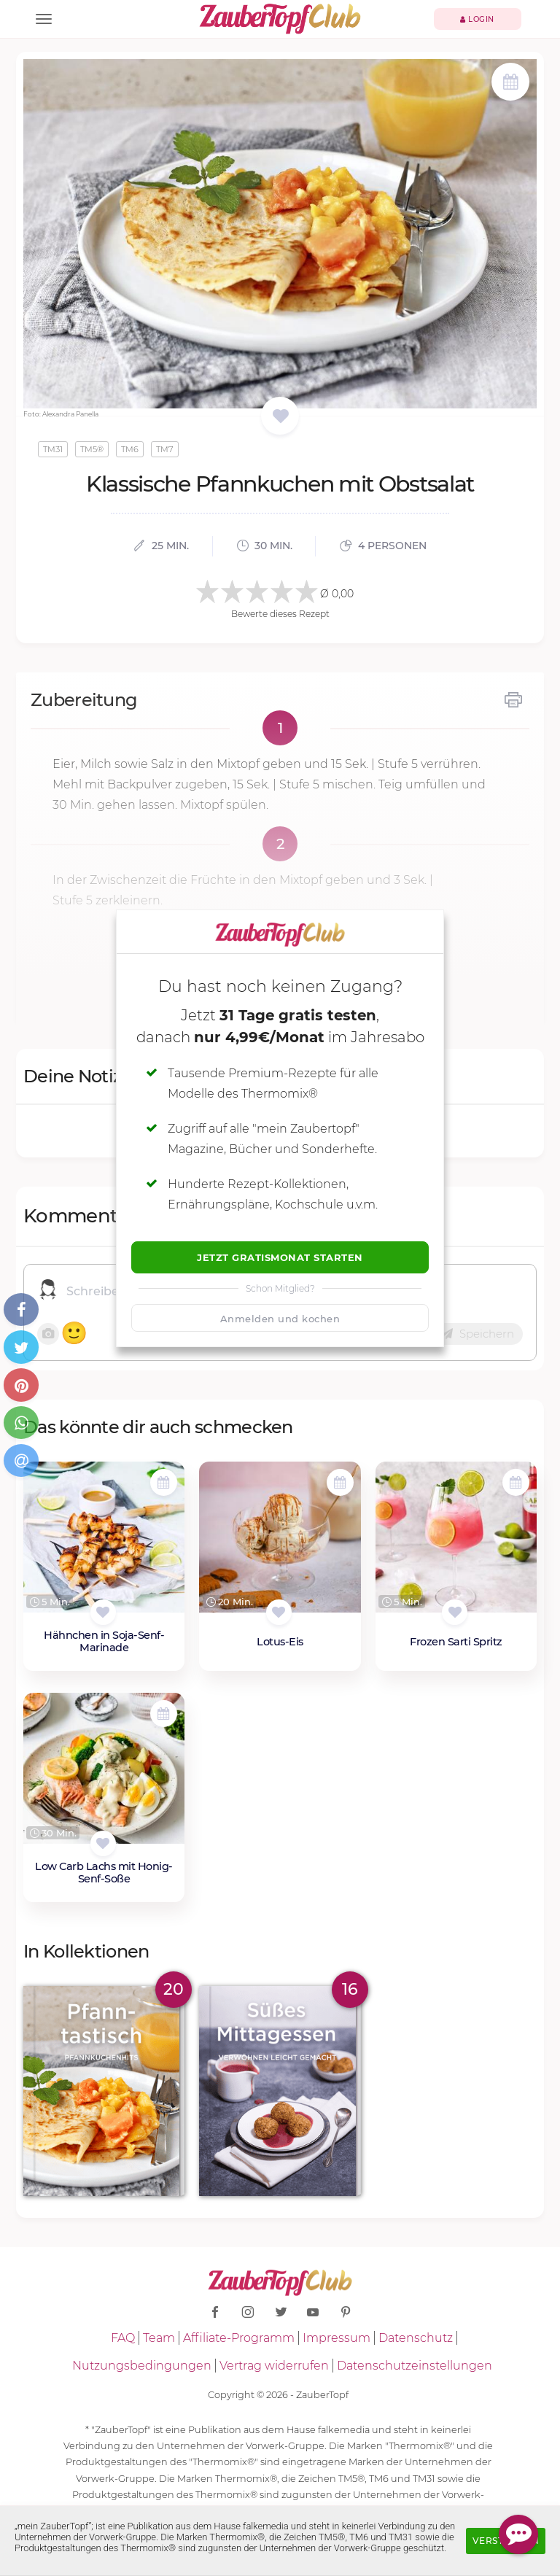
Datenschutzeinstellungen (414, 2366)
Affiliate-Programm (239, 2338)
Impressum (336, 2338)
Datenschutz (415, 2338)
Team (159, 2338)
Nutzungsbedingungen (141, 2366)
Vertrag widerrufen (274, 2366)
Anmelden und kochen (280, 1318)
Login (477, 19)
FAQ (123, 2338)
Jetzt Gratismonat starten (280, 1257)
